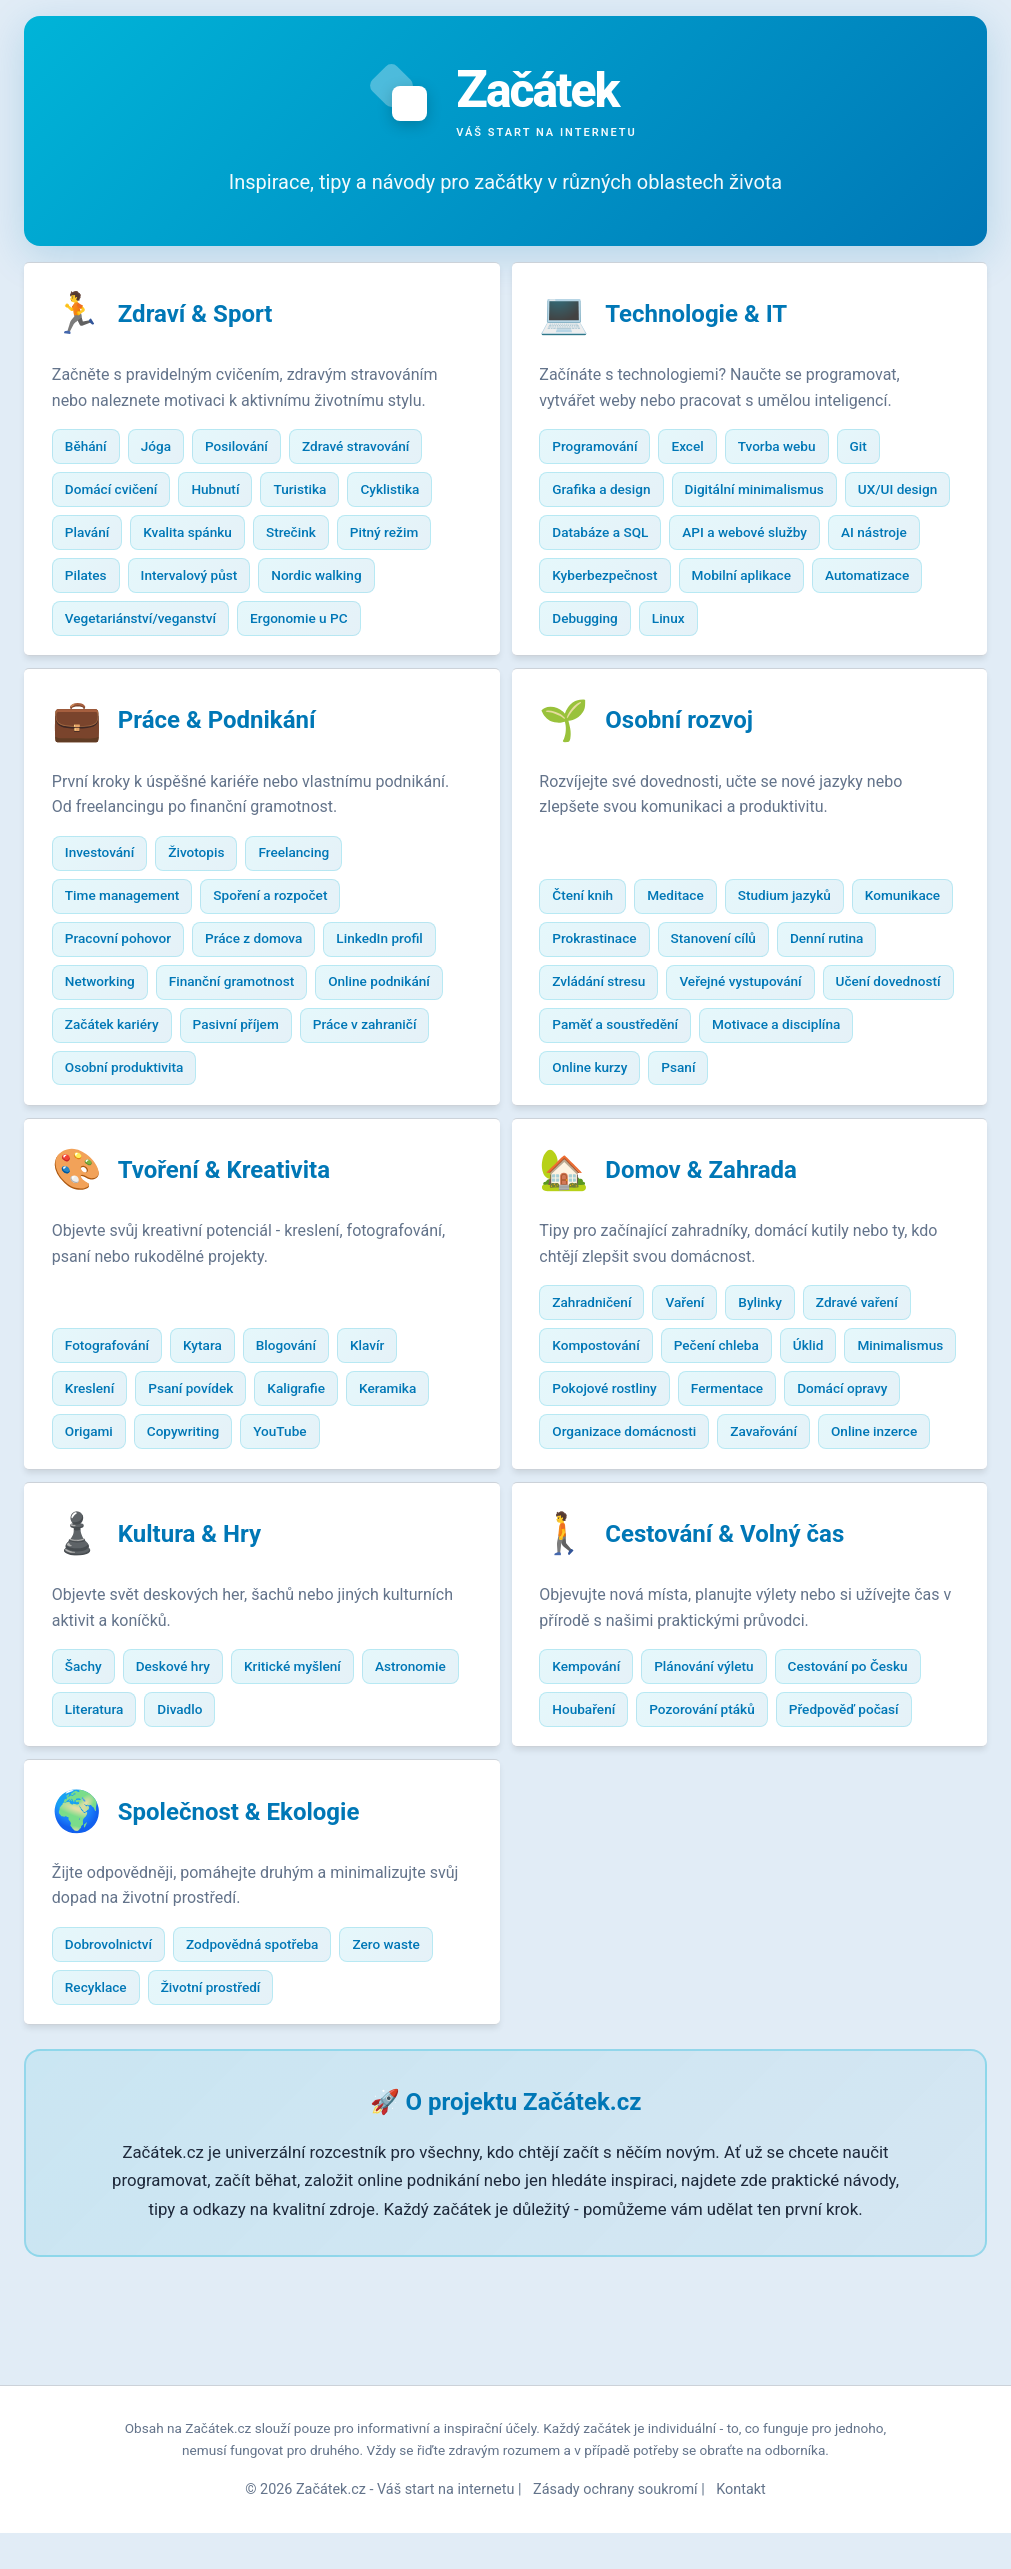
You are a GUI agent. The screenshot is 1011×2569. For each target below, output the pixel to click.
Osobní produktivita (138, 1124)
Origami (103, 1540)
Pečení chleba (730, 1411)
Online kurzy (766, 1124)
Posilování (251, 493)
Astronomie (114, 1827)
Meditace (690, 952)
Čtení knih (597, 952)
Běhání (100, 493)
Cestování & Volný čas (739, 1652)
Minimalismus (610, 1454)
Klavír (382, 1454)
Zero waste (400, 2071)
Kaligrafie (311, 1497)
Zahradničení (606, 1368)
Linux (583, 665)
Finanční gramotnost (246, 1038)
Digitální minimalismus (768, 493)
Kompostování (610, 1411)
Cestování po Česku (862, 1784)
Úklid (822, 1411)
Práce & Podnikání (231, 777)
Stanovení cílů (837, 995)
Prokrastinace (718, 995)
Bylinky (774, 1368)
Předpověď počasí (858, 1827)
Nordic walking (331, 622)
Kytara (217, 1454)
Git (872, 450)
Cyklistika (404, 536)
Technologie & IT (711, 318)
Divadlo (299, 1827)
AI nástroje (759, 579)
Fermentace (861, 1454)
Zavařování (600, 1540)
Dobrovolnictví (122, 2071)
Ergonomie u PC (314, 665)
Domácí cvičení (125, 536)
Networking (114, 1038)
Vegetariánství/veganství (154, 665)
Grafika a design (616, 493)
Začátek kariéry (126, 1081)
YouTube (294, 1540)
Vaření (699, 1368)
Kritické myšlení (307, 1784)
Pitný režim (398, 579)
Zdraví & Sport (209, 318)
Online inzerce (711, 1540)
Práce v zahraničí (379, 1081)
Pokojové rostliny (739, 1454)
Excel (702, 450)
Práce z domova (268, 995)
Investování (113, 909)
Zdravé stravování (371, 493)
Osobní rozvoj (694, 777)
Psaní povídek (205, 1497)
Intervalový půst (203, 622)
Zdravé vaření (871, 1368)
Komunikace (604, 995)
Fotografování (121, 1454)
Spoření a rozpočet (285, 952)
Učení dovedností (619, 1081)
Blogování (300, 1454)
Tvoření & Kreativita (238, 1236)
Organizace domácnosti (763, 1497)
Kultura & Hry (203, 1652)
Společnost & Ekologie (253, 1939)
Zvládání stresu (720, 1038)
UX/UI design (607, 536)
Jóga (170, 493)
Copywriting (197, 1540)
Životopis (211, 909)
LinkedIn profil (394, 995)
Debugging (852, 622)
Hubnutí (230, 536)
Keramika (402, 1497)
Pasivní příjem (250, 1081)
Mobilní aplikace (616, 622)
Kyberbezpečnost (877, 579)
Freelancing (308, 909)
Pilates (100, 622)
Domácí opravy (612, 1497)
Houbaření (598, 1827)
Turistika (314, 536)
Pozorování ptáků (717, 1827)
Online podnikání (394, 1038)
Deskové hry (187, 1784)
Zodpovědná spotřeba (267, 2071)
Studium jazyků (798, 952)
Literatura (213, 1827)
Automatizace (742, 622)
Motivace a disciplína (631, 1124)
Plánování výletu (718, 1784)
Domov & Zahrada (716, 1236)
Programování (609, 450)
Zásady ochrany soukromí (615, 2525)
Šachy (97, 1784)
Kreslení (103, 1497)
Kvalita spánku (202, 579)
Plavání (101, 579)
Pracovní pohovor (132, 995)
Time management (136, 952)
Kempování (601, 1784)
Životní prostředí (225, 2114)
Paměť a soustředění (769, 1081)
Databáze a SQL (728, 536)
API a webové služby (629, 579)
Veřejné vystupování (862, 1038)
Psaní (855, 1124)
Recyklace (110, 2114)
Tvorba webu (791, 450)
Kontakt (741, 2525)
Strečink (306, 579)
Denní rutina (603, 1038)
